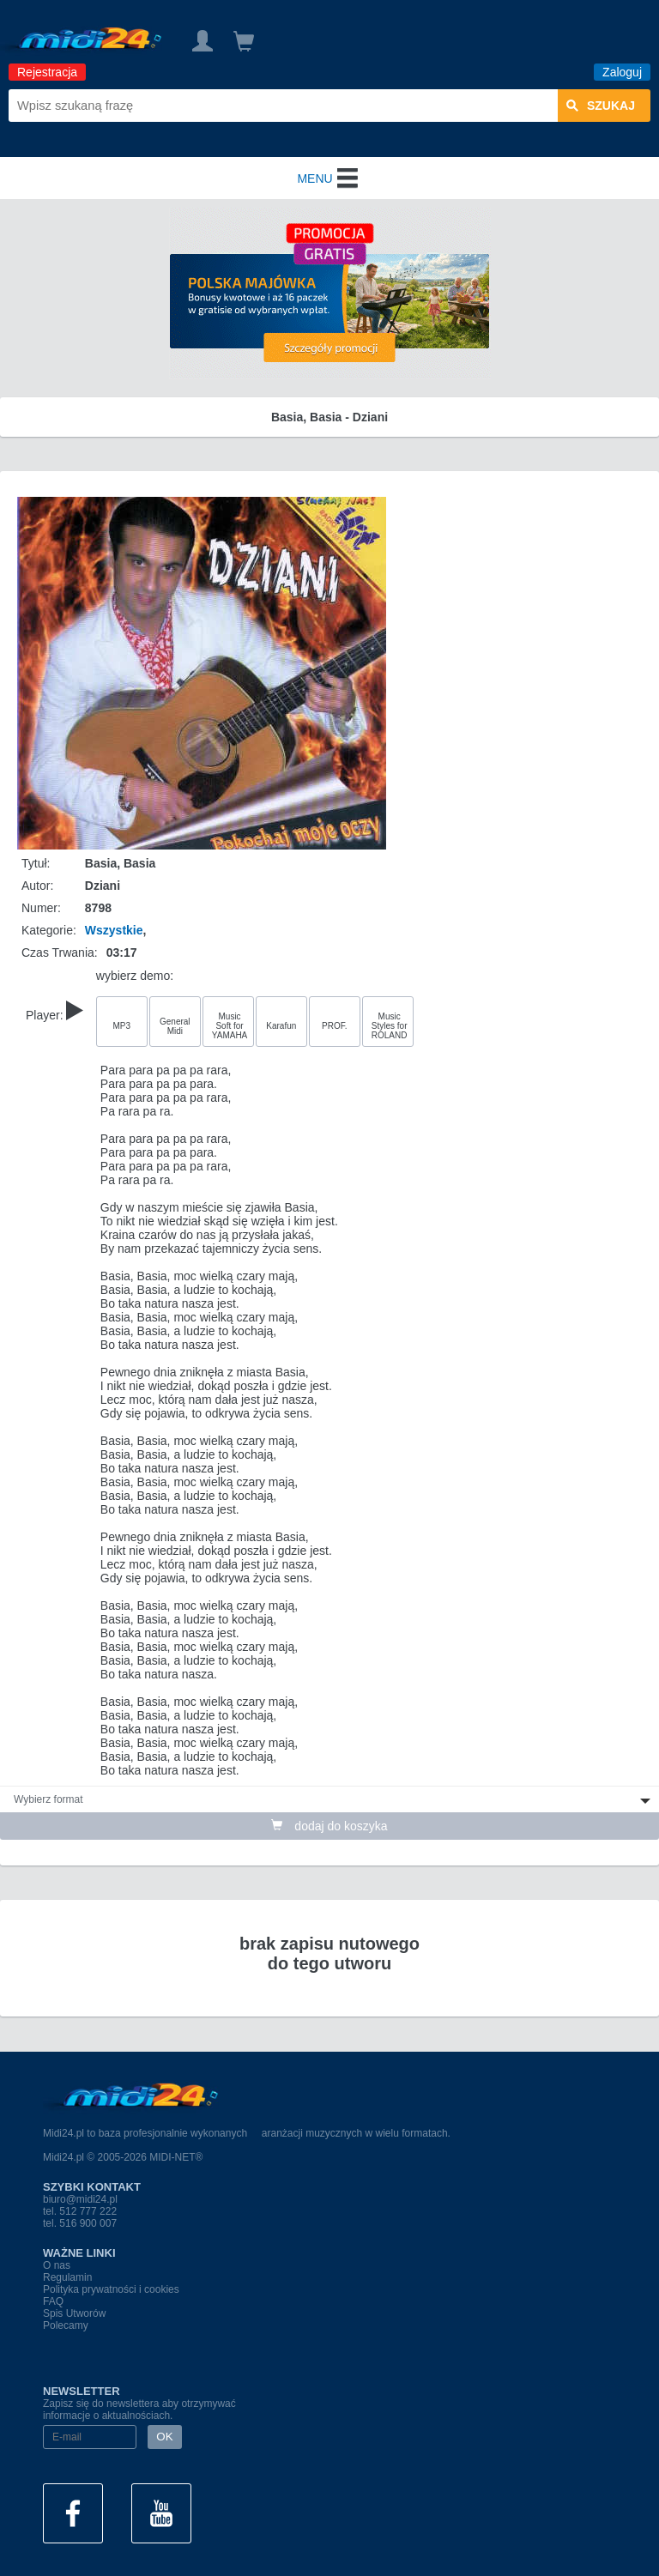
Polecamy (65, 2325)
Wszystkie (114, 930)
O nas (56, 2265)
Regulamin (67, 2277)
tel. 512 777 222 (80, 2211)
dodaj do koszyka (329, 1826)
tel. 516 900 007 (80, 2223)
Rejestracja (47, 72)
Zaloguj (622, 72)
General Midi (175, 1026)
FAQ (53, 2301)
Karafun (281, 1026)
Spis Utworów (74, 2313)
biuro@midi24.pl (80, 2199)
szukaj (600, 105)
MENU (329, 178)
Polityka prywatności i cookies (111, 2289)
